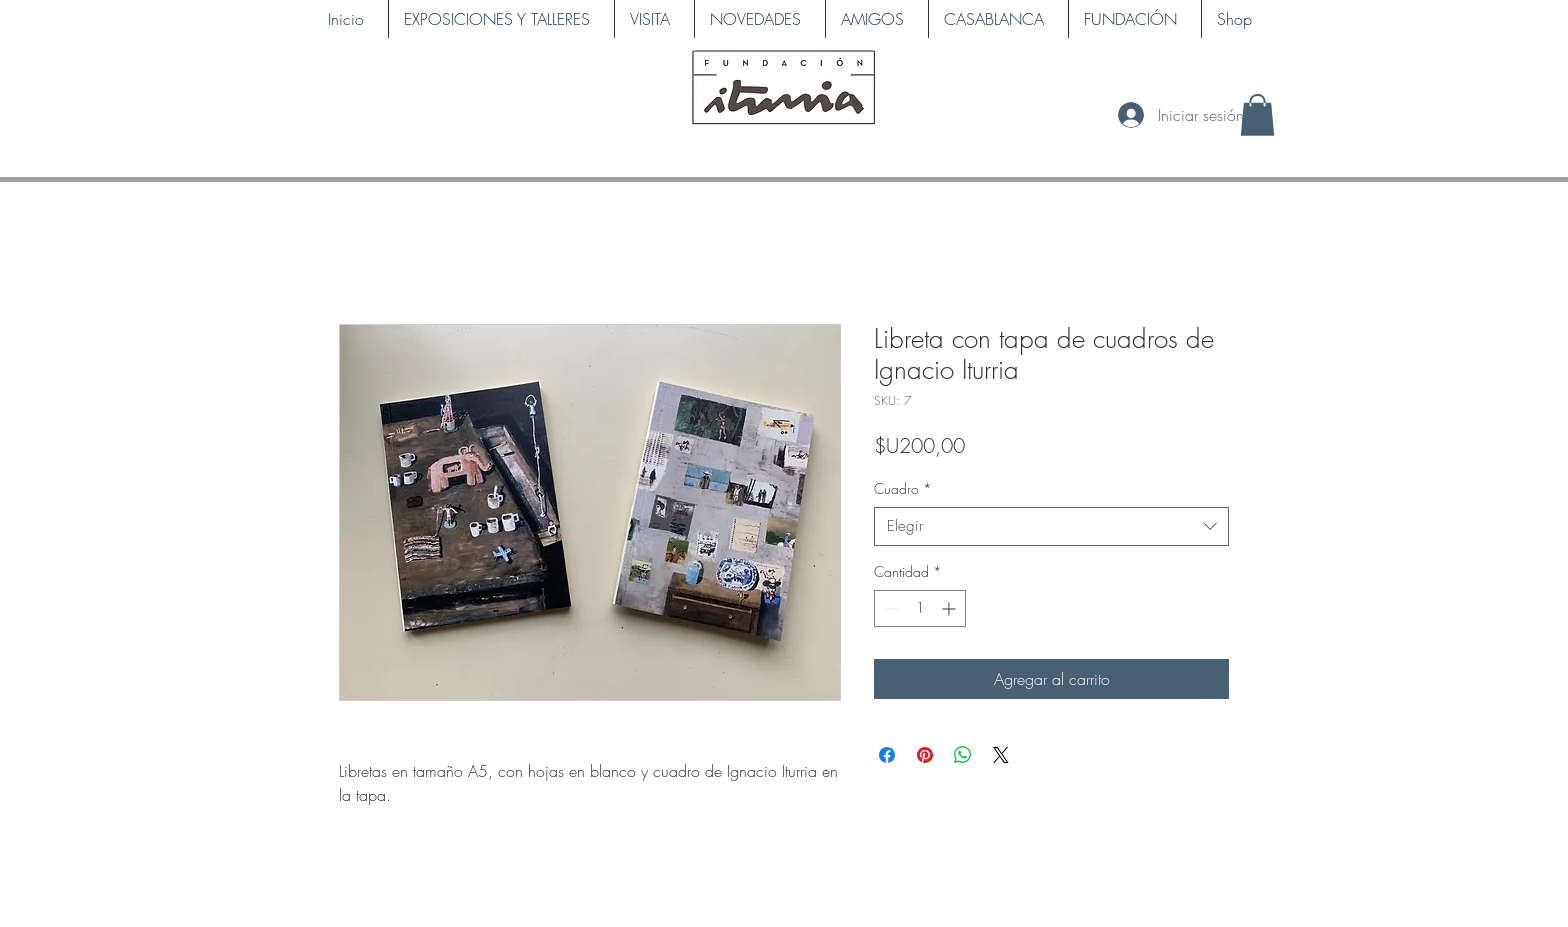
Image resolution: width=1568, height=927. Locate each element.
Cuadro (903, 488)
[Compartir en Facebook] (887, 755)
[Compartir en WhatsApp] (963, 755)
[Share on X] (1001, 755)
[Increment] (950, 608)
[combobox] (1051, 526)
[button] (1257, 115)
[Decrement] (889, 608)
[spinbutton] (920, 608)
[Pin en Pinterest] (925, 755)
